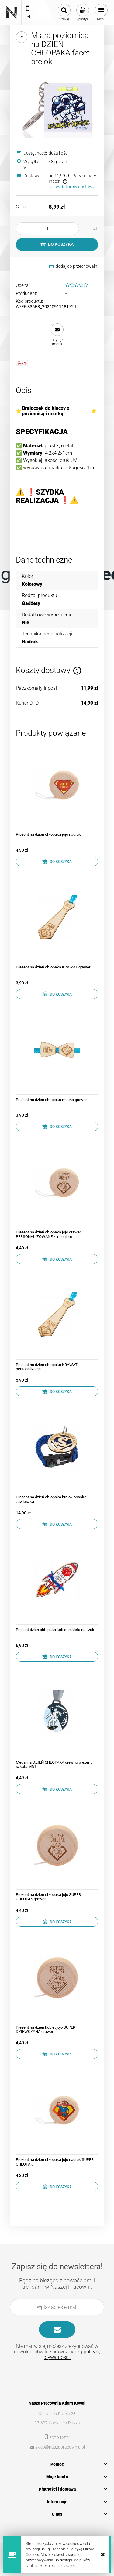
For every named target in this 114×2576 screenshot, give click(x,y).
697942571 (60, 2437)
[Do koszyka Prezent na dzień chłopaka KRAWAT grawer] (57, 994)
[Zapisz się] (57, 2329)
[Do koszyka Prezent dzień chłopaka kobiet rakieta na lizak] (57, 1657)
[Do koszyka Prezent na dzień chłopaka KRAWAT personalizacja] (57, 1391)
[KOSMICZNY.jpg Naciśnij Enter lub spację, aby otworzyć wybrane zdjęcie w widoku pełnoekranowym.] (57, 108)
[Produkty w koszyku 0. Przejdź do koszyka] (82, 12)
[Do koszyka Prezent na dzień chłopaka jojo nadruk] (57, 861)
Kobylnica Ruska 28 (57, 2413)
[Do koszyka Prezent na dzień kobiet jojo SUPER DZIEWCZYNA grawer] (57, 2054)
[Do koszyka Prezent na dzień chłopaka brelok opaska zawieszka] (57, 1524)
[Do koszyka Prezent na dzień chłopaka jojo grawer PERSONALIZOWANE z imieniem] (57, 1259)
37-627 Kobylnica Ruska (57, 2422)
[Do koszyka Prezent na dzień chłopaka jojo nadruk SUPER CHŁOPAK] (57, 2186)
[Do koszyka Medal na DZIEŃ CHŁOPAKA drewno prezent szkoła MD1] (57, 1789)
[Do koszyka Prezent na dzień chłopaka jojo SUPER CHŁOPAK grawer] (57, 1922)
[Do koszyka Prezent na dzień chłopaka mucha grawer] (57, 1126)
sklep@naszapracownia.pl (60, 2447)
